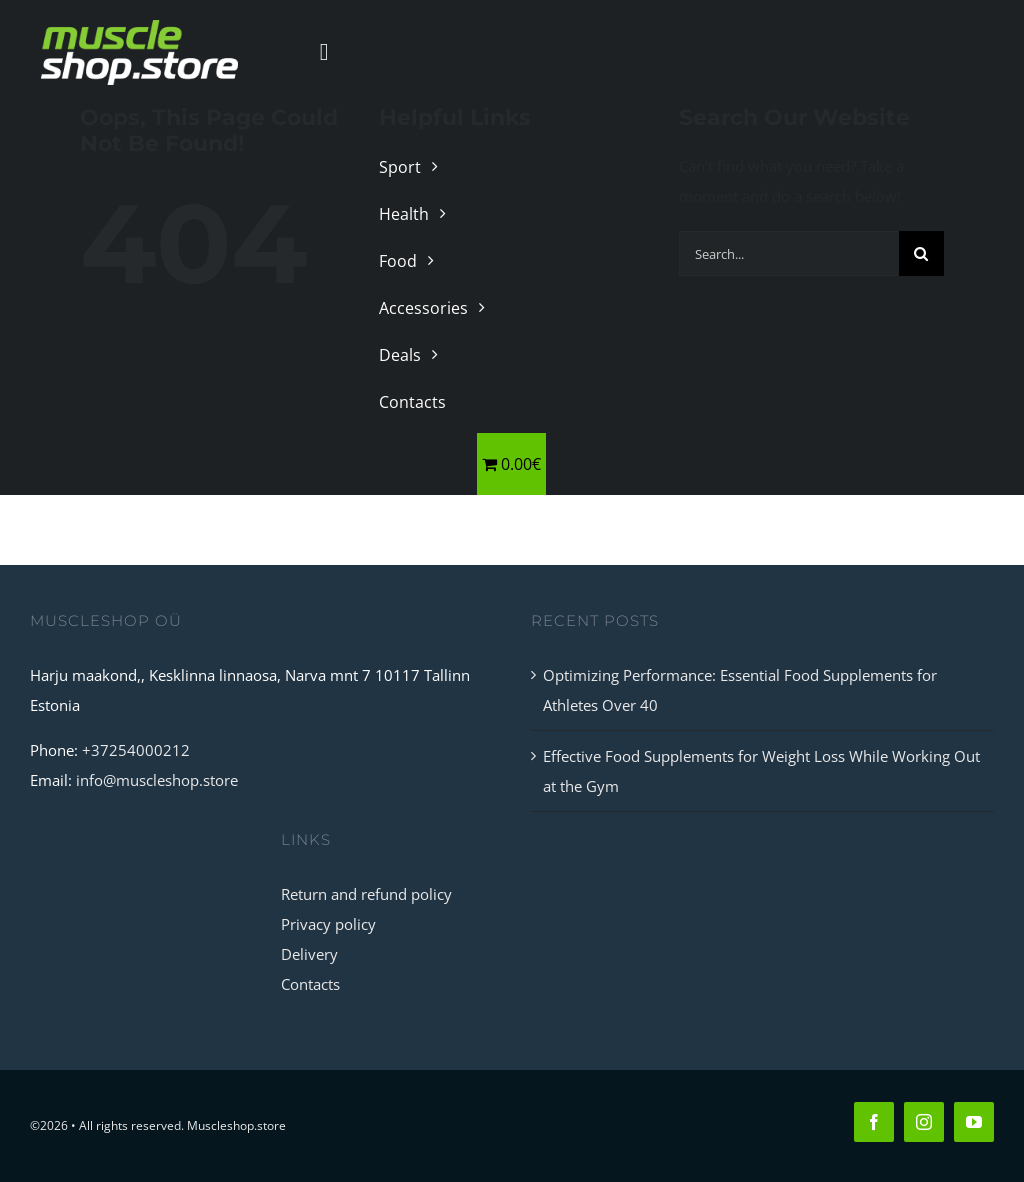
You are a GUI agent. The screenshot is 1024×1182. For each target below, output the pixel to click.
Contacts (310, 984)
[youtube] (974, 1122)
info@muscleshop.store (157, 780)
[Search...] (789, 253)
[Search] (921, 253)
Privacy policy (328, 924)
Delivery (309, 954)
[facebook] (874, 1122)
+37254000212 (136, 750)
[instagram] (924, 1122)
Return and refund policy (366, 894)
